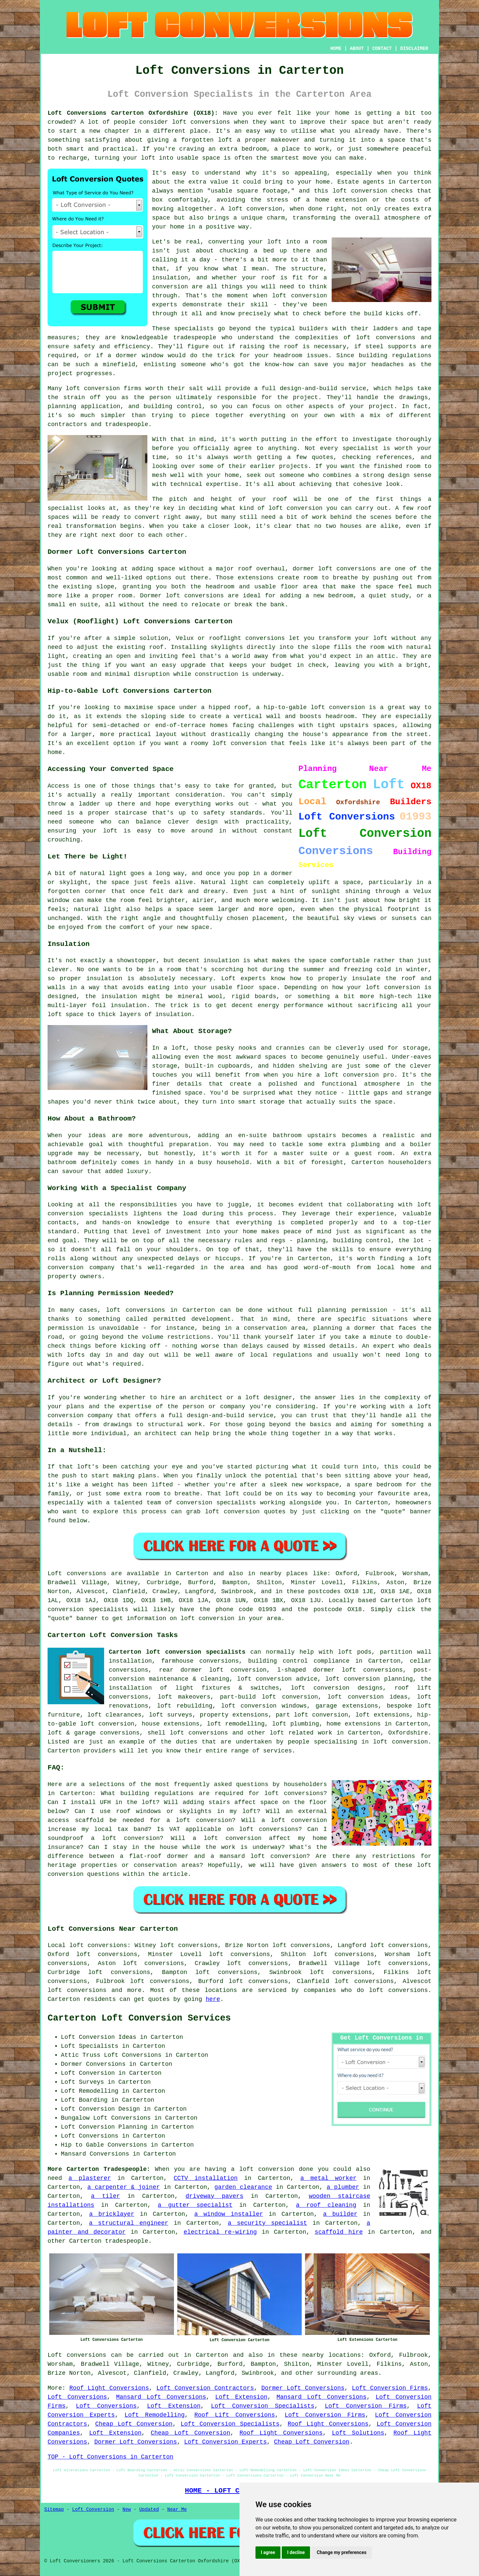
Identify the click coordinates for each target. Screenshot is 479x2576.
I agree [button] (268, 2552)
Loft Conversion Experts (225, 2442)
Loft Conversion (93, 2509)
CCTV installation (206, 2178)
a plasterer (90, 2178)
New (126, 2509)
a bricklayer (111, 2214)
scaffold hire (339, 2232)
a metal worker (328, 2178)
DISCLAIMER (414, 48)
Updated (149, 2509)
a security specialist (267, 2223)
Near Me (177, 2509)
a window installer (228, 2214)
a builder (340, 2214)
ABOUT (357, 48)
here (213, 1999)
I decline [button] (296, 2552)
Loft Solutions (358, 2433)
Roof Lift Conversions (234, 2415)
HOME (336, 48)
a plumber (343, 2187)
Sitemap (54, 2509)
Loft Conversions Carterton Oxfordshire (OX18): (133, 113)
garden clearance (243, 2187)
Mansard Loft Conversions (161, 2397)
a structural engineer (128, 2223)
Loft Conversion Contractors (205, 2388)
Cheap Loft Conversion (133, 2424)
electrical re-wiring (220, 2232)
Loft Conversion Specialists (262, 2406)
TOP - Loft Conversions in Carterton (110, 2457)
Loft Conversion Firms (390, 2388)
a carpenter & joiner (123, 2187)
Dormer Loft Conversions (303, 2388)
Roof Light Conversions (109, 2388)
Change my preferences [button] (341, 2552)
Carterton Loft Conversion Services (139, 2018)
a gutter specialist (195, 2205)
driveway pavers (214, 2196)
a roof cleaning (326, 2205)
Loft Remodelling (154, 2415)
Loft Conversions (77, 2397)
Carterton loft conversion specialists (177, 1652)
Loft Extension (241, 2397)
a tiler (105, 2196)
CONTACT (382, 48)
